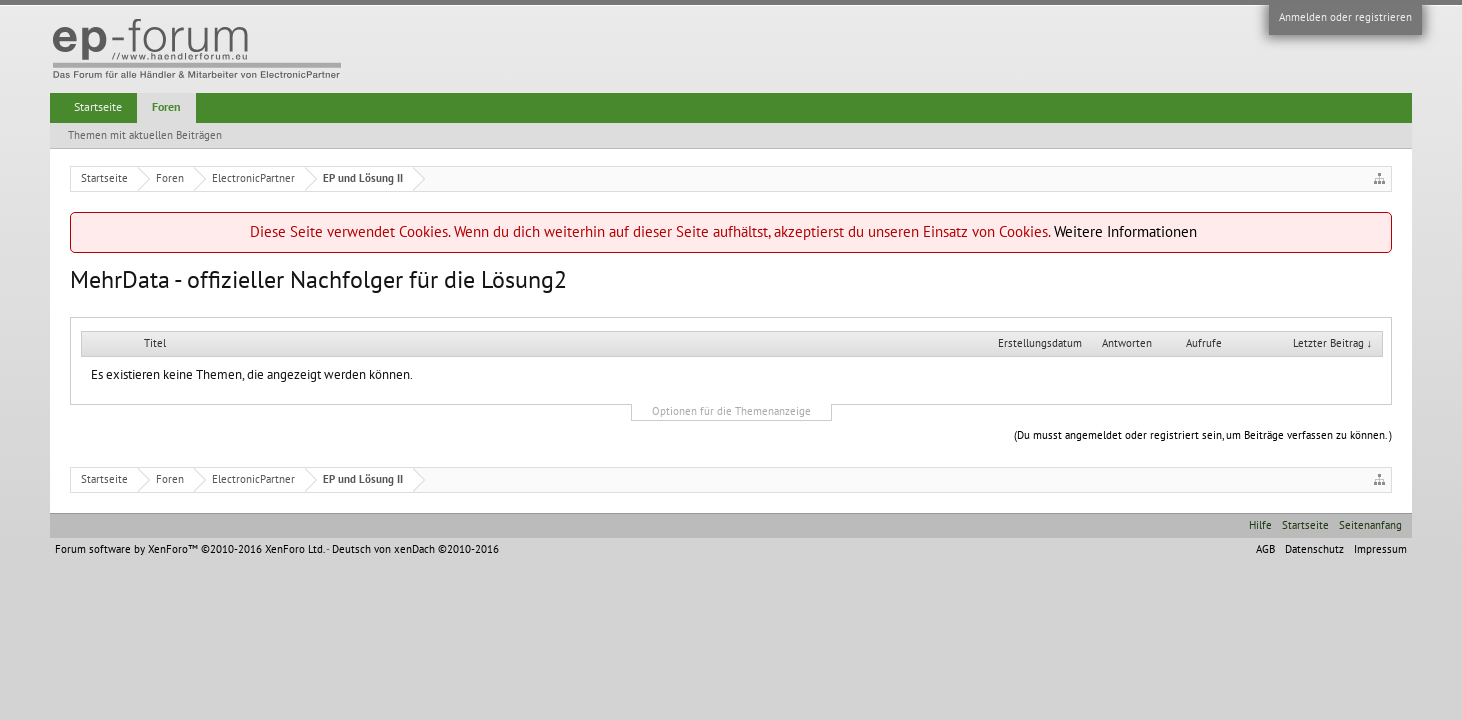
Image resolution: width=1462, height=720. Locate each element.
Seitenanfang (1370, 525)
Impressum (1380, 549)
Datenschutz (1314, 549)
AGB (1265, 549)
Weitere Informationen (1125, 232)
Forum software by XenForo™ (189, 549)
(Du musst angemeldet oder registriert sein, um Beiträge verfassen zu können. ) (1203, 435)
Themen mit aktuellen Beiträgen (145, 135)
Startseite (98, 107)
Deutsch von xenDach (415, 549)
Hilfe (1260, 525)
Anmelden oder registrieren (1345, 17)
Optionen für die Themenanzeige (731, 411)
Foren (166, 107)
